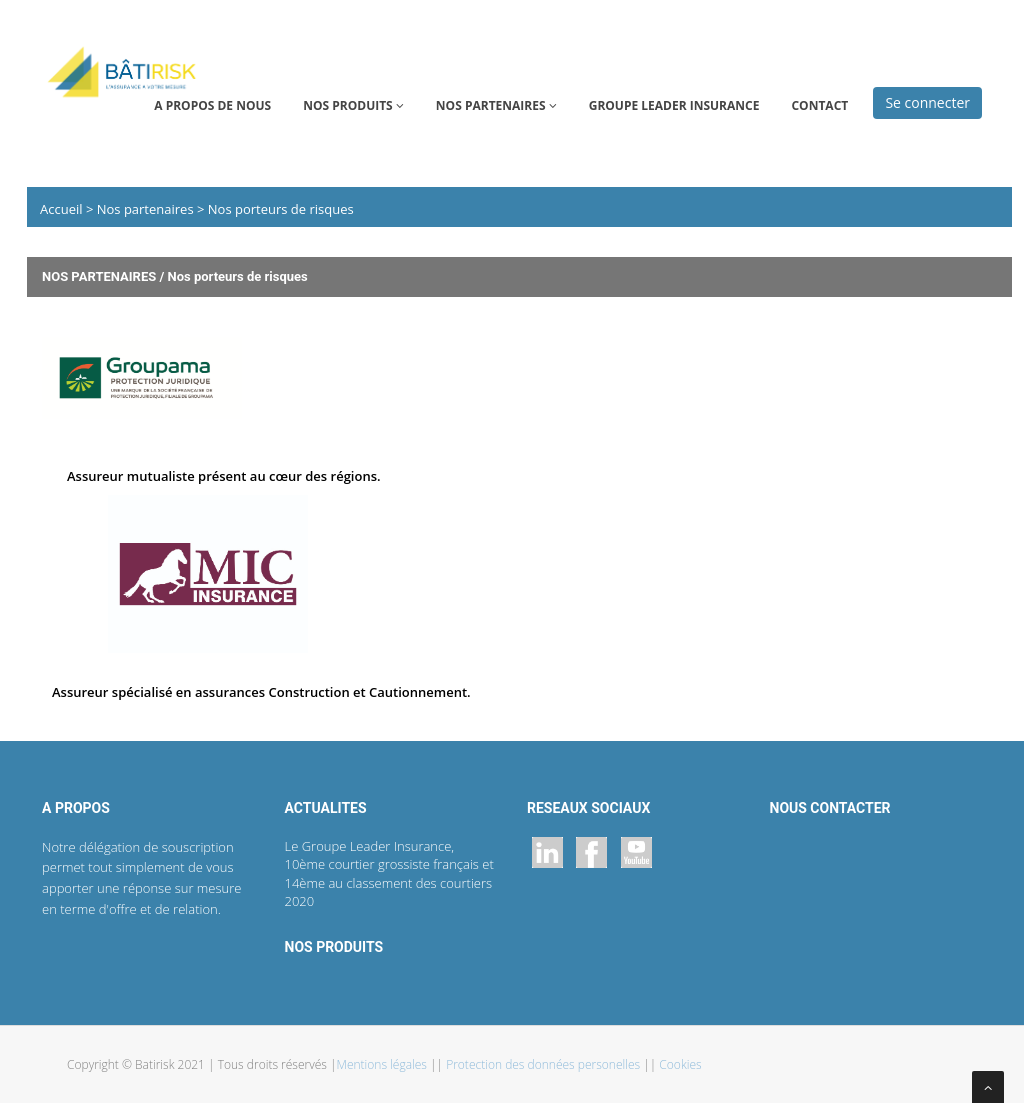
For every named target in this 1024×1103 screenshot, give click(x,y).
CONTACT (819, 105)
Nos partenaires (147, 209)
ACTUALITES (326, 808)
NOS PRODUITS (353, 105)
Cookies (680, 1064)
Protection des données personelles (544, 1064)
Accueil (63, 209)
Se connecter (927, 102)
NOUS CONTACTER (830, 808)
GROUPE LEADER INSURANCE (674, 105)
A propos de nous (212, 105)
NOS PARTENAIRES (496, 105)
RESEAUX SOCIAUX (588, 808)
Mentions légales (384, 1064)
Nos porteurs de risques (278, 209)
